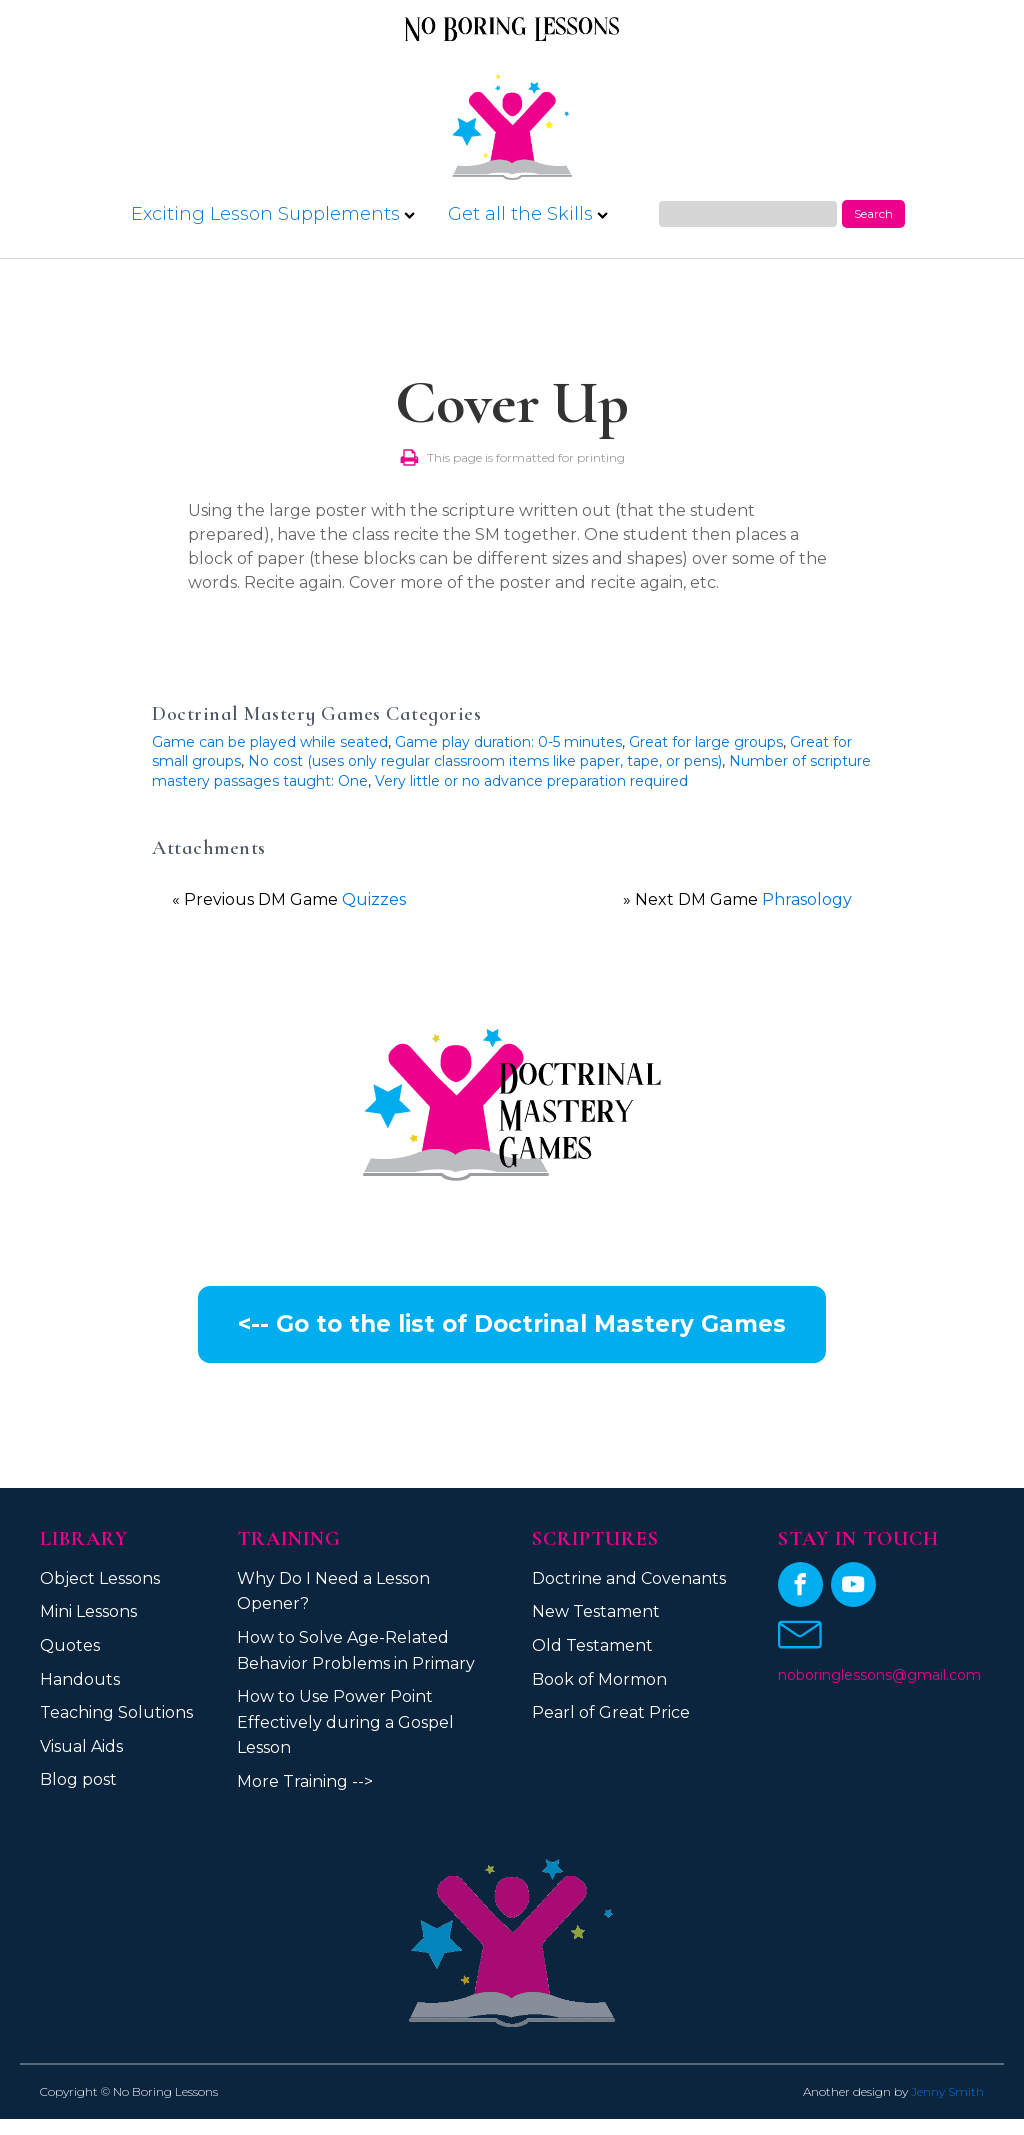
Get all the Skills (528, 214)
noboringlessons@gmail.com (879, 1675)
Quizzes (374, 899)
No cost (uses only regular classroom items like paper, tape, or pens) (485, 761)
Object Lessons (100, 1578)
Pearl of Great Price (611, 1712)
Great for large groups (706, 742)
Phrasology (807, 899)
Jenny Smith (947, 2091)
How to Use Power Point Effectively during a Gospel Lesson (345, 1722)
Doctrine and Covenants (629, 1578)
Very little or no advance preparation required (531, 781)
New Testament (596, 1611)
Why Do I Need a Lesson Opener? (333, 1591)
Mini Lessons (88, 1611)
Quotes (70, 1645)
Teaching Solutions (116, 1712)
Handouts (80, 1679)
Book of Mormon (599, 1679)
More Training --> (305, 1781)
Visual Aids (81, 1746)
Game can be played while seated (270, 742)
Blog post (78, 1779)
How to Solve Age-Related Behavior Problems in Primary (356, 1650)
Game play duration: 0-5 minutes (508, 742)
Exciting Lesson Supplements (273, 214)
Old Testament (592, 1645)
